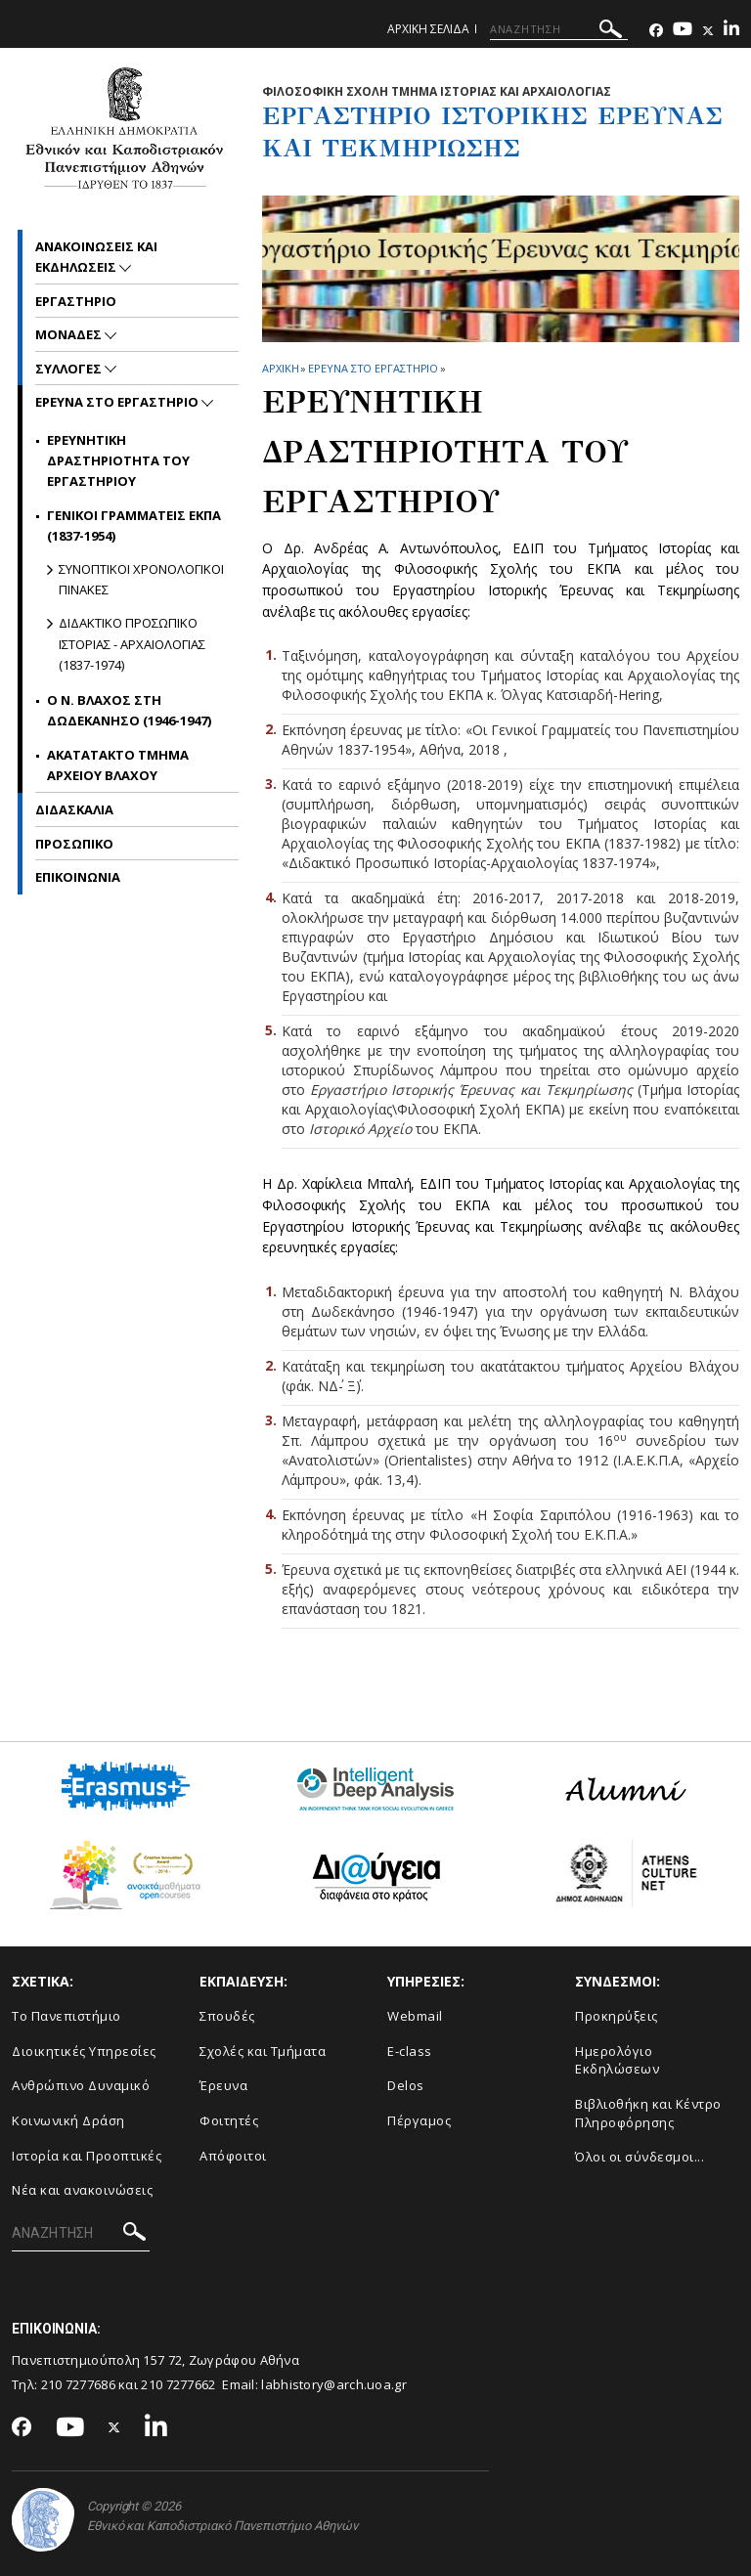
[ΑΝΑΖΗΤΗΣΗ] (559, 29)
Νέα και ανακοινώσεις (82, 2190)
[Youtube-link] (682, 30)
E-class (409, 2051)
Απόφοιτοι (233, 2155)
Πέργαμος (419, 2120)
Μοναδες (70, 334)
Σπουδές (227, 2016)
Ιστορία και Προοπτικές (86, 2155)
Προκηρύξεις (616, 2016)
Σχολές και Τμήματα (262, 2051)
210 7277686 (78, 2384)
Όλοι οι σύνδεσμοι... (639, 2156)
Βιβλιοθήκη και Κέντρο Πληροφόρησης (648, 2113)
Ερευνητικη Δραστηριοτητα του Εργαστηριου (118, 461)
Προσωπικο (74, 843)
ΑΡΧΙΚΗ (280, 368)
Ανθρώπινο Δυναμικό (81, 2085)
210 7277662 (178, 2384)
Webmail (415, 2016)
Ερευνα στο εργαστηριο (373, 368)
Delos (405, 2085)
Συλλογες (70, 368)
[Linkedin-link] (731, 30)
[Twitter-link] (708, 30)
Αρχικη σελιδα (428, 29)
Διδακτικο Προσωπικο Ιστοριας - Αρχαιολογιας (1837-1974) (132, 644)
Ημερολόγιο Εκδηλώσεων (617, 2060)
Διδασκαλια (74, 809)
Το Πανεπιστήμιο (66, 2016)
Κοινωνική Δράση (68, 2120)
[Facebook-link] (656, 30)
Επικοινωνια (77, 877)
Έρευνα (223, 2085)
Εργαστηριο (75, 301)
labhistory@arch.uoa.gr (334, 2384)
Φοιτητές (228, 2120)
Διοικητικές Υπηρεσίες (84, 2051)
